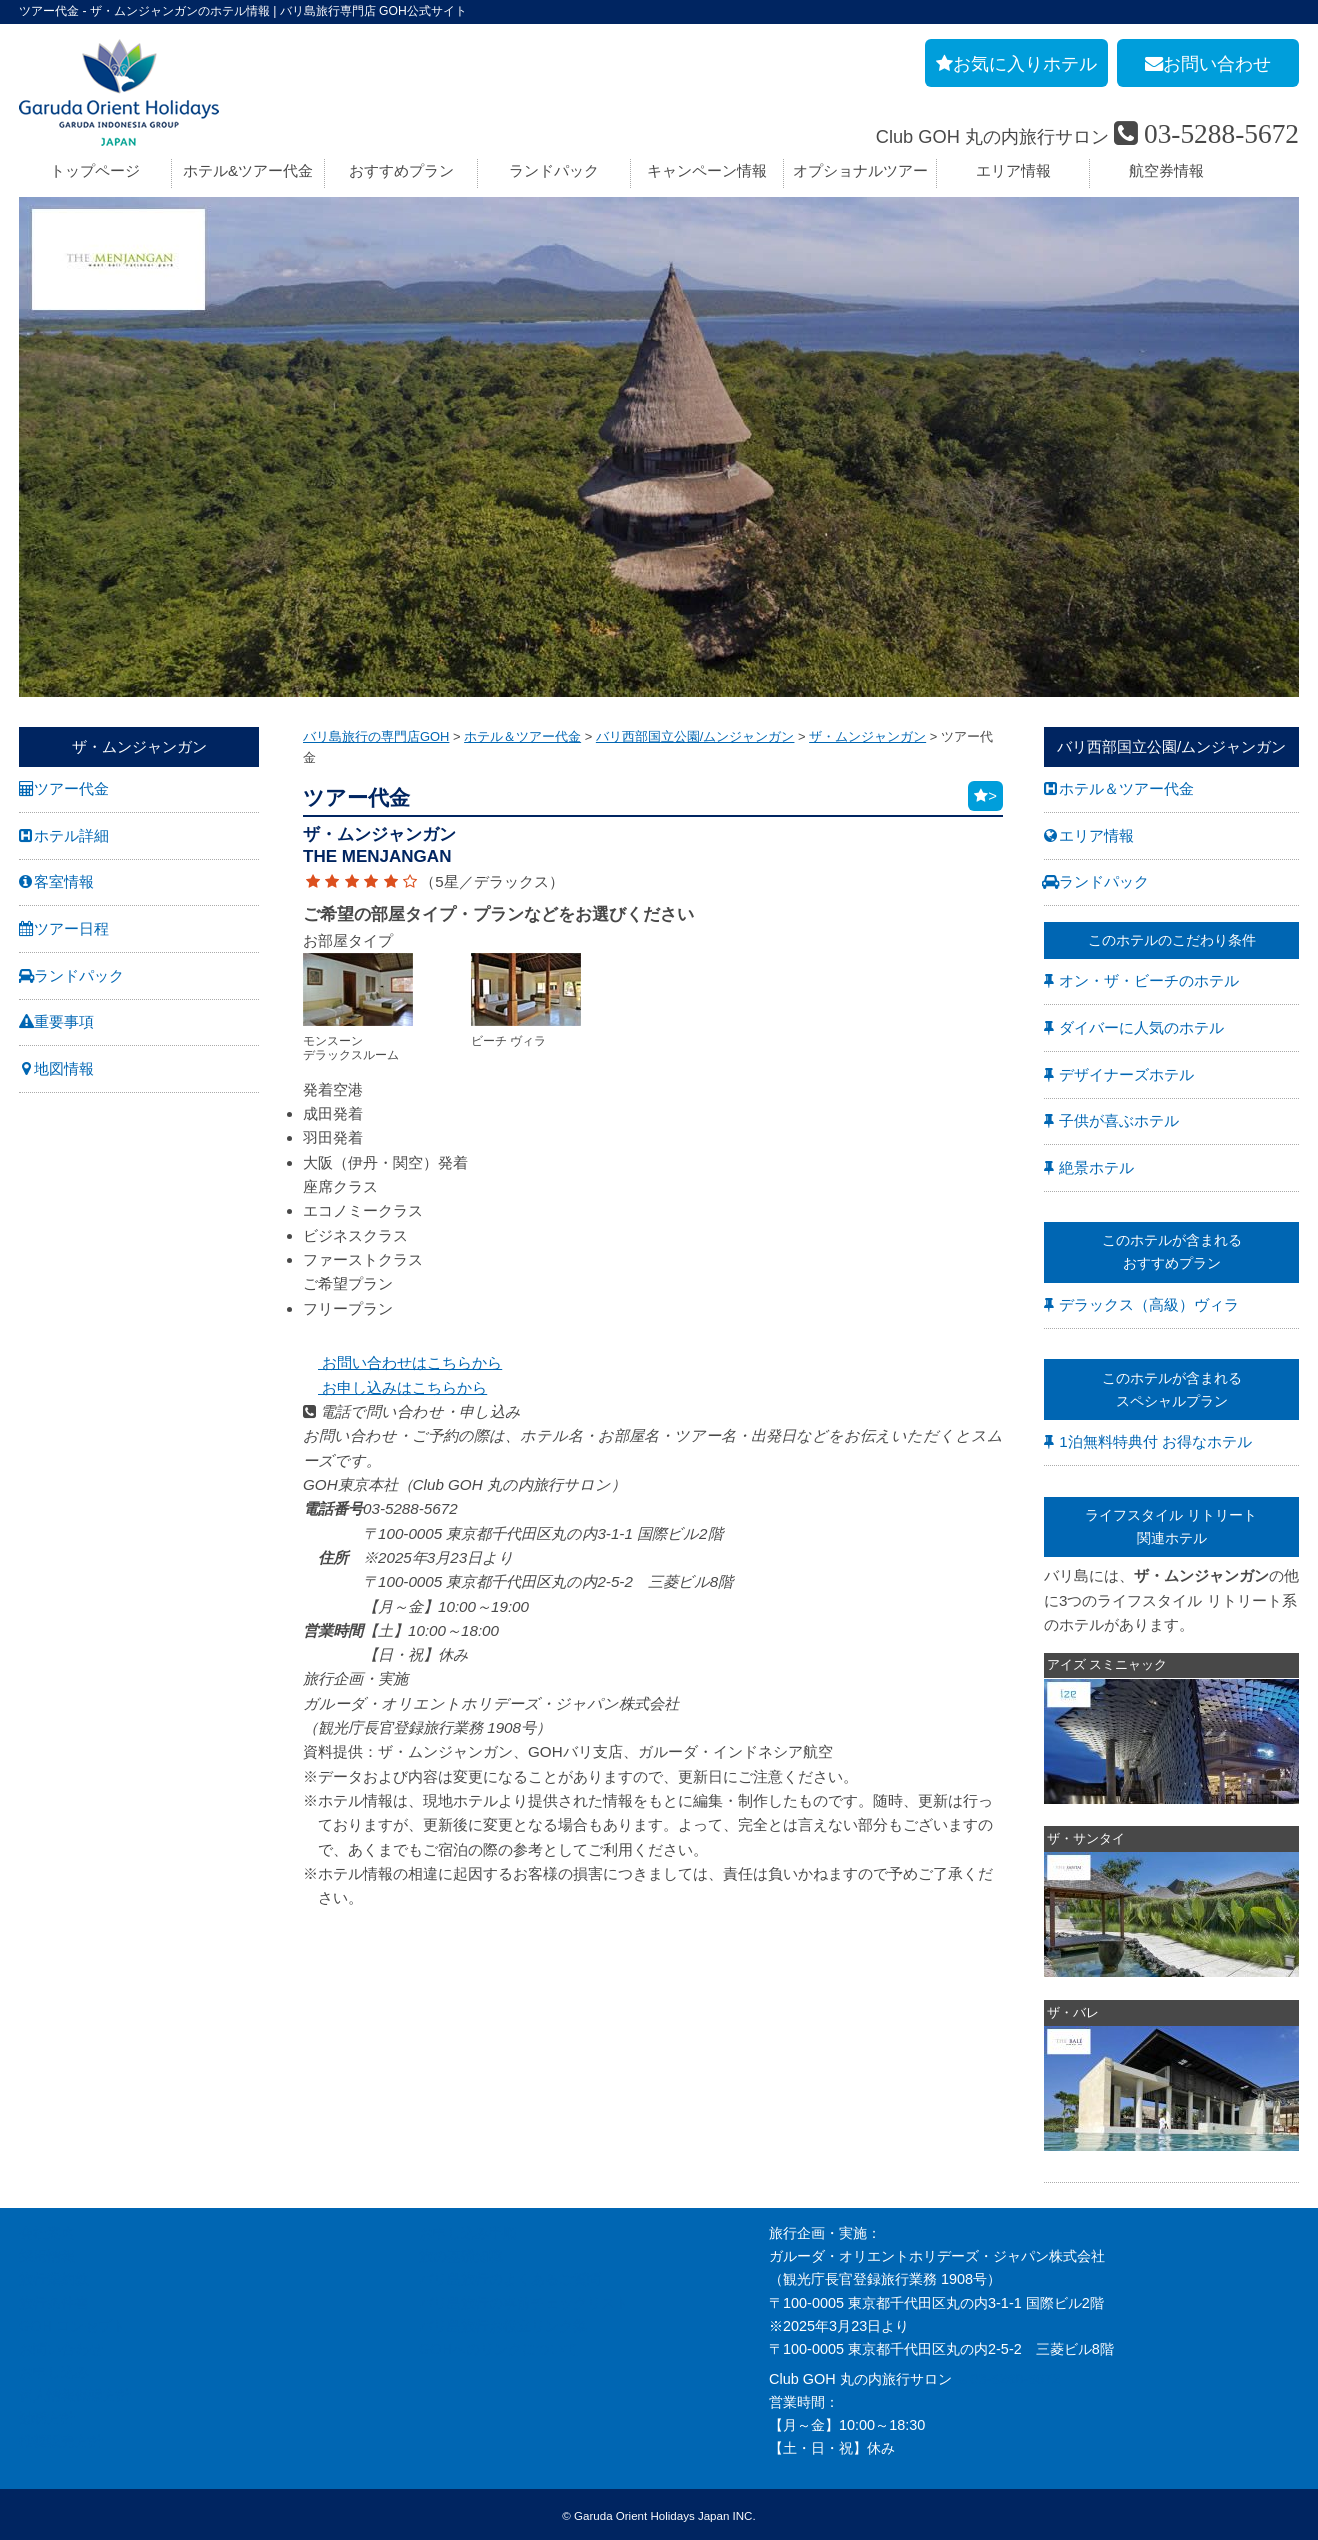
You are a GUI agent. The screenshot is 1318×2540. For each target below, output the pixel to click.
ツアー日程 (71, 928)
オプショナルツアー (860, 170)
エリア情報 (1013, 170)
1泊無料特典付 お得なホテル (1155, 1441)
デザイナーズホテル (1126, 1074)
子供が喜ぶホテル (1119, 1120)
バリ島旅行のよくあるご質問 (510, 2278)
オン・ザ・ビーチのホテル (1149, 980)
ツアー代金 (71, 788)
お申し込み (54, 2370)
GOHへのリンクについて (498, 2347)
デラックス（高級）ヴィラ (1149, 1304)
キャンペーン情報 (707, 170)
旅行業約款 (54, 2278)
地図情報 (64, 1068)
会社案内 (47, 2232)
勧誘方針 (47, 2416)
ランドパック (554, 170)
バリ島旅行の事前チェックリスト (524, 2301)
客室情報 (64, 881)
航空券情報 (1166, 170)
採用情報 (47, 2255)
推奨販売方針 (61, 2439)
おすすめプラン (401, 170)
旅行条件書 (54, 2301)
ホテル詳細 (71, 835)
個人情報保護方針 (75, 2393)
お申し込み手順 (468, 2232)
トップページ (95, 170)
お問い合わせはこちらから (402, 1362)
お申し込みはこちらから (395, 1387)
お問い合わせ (61, 2347)
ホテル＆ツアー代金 (1126, 788)
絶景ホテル (1096, 1167)
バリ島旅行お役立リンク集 (503, 2324)
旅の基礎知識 (461, 2255)
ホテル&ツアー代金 (248, 170)
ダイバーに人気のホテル (1141, 1027)
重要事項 (64, 1021)
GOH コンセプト (72, 2324)
